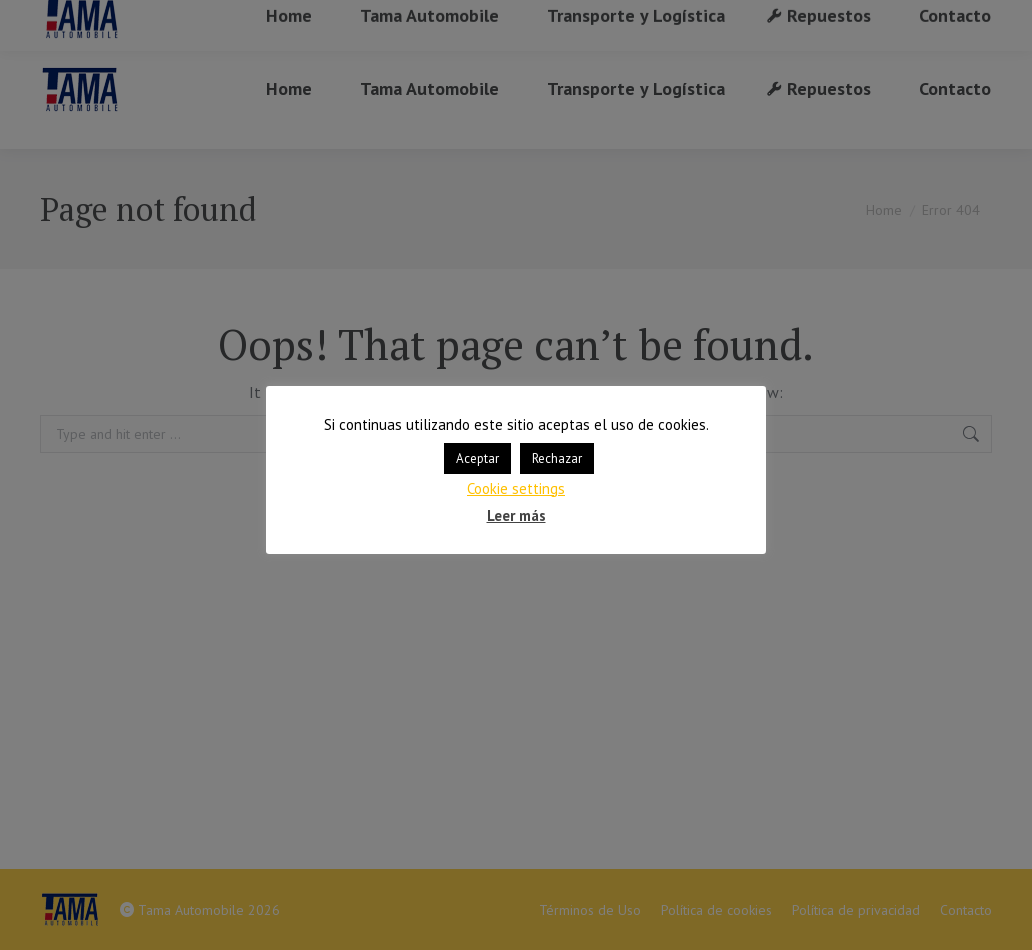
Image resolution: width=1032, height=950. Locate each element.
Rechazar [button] (557, 458)
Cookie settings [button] (516, 488)
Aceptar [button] (477, 458)
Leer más (516, 515)
